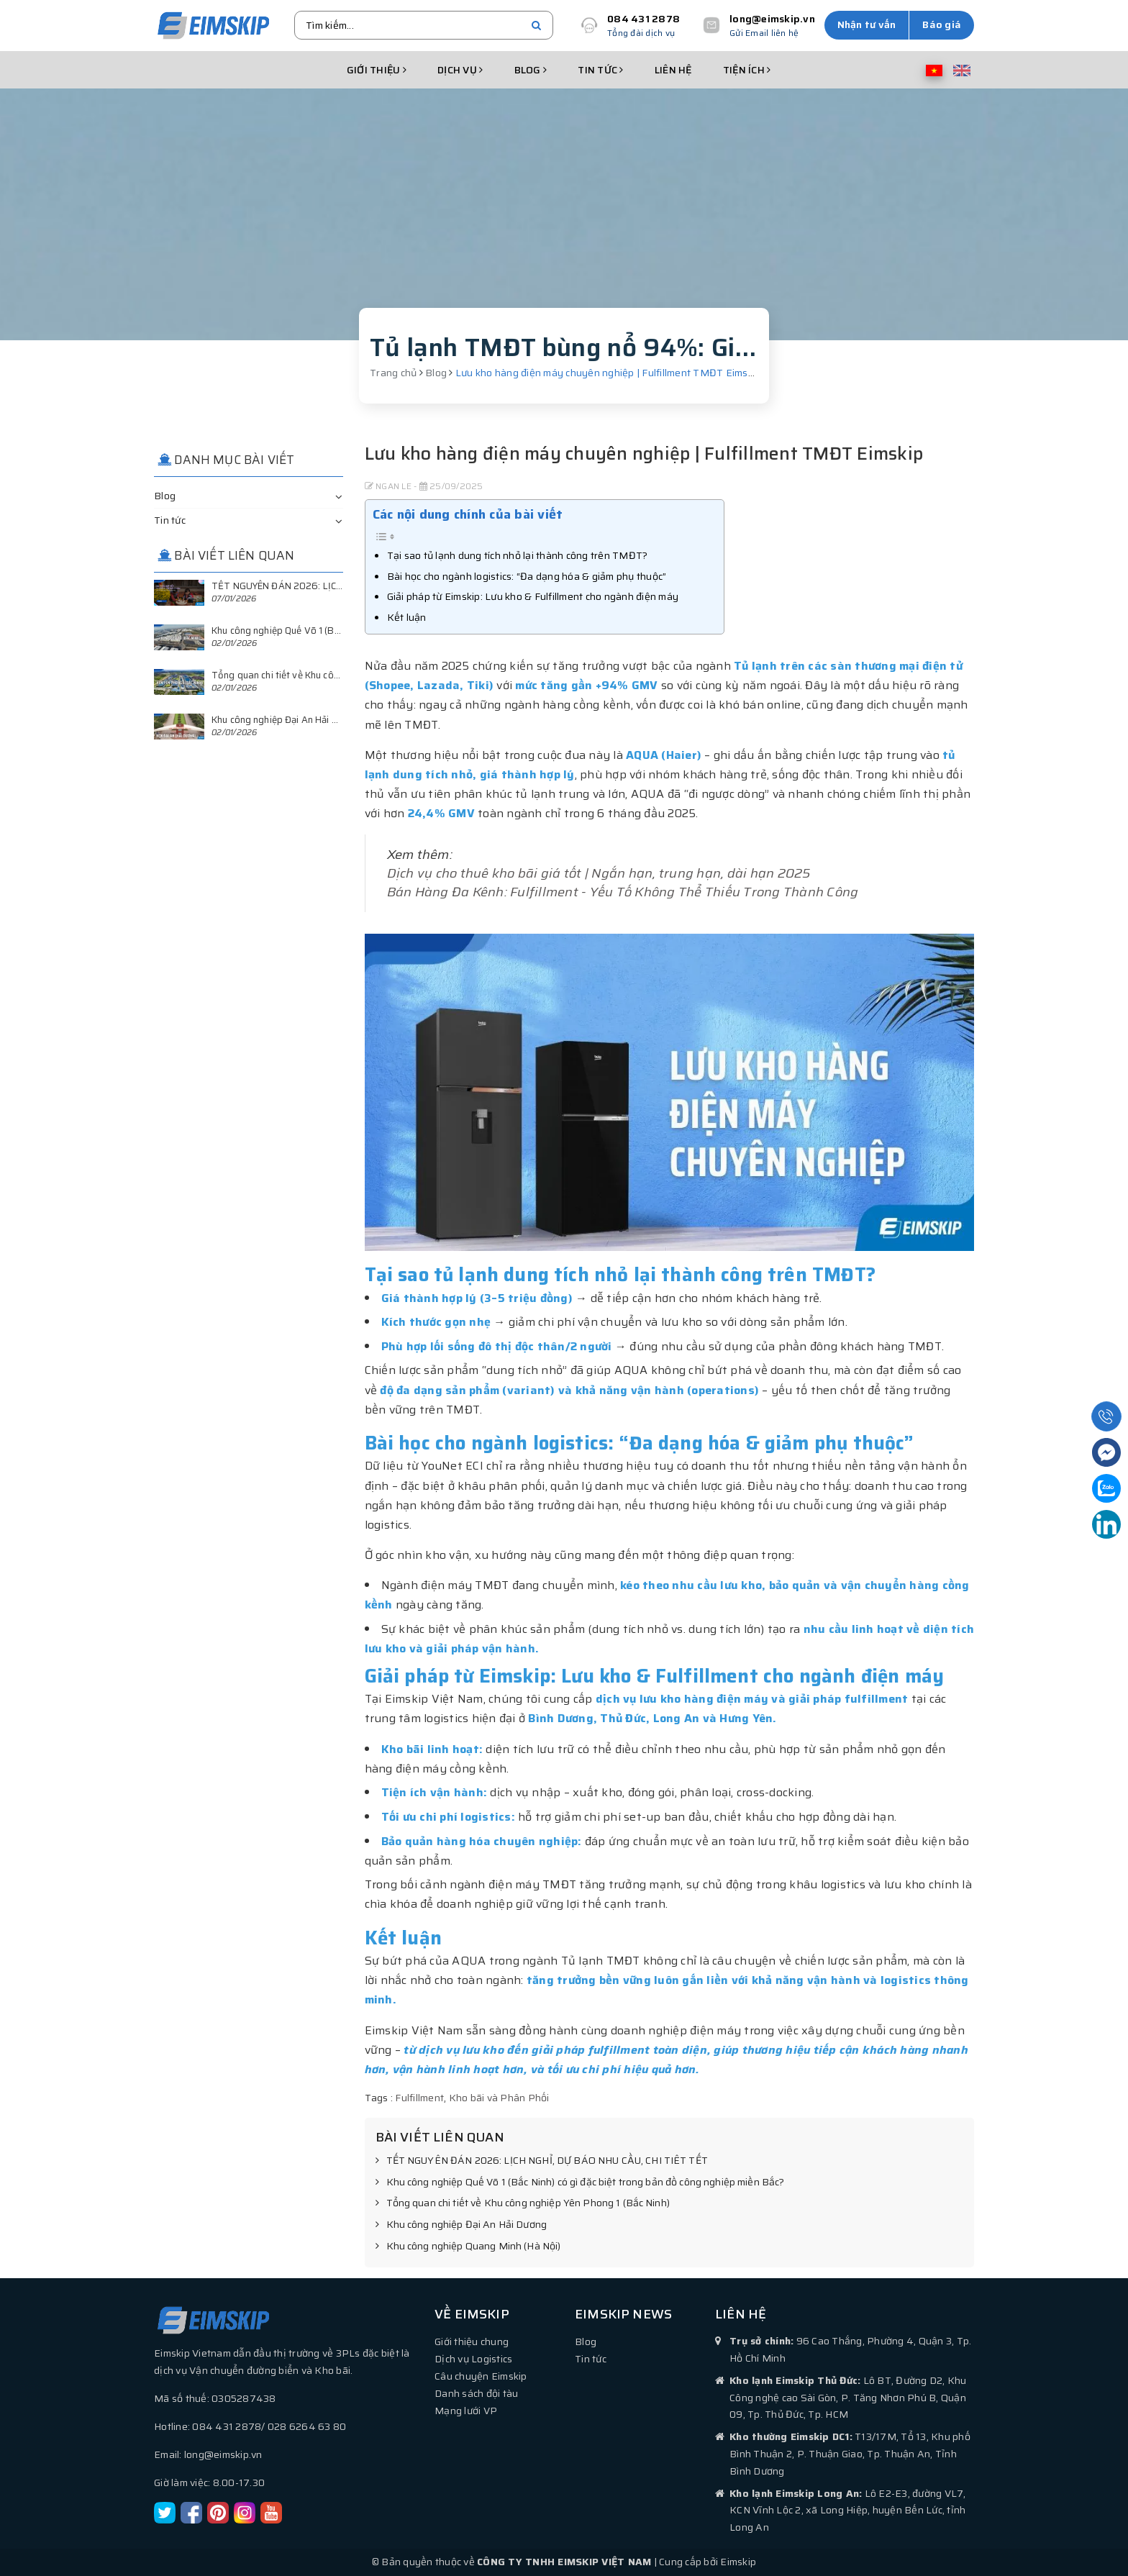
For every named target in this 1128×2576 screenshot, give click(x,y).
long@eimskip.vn (772, 19)
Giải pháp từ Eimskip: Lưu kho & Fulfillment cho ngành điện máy (533, 596)
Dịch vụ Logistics (473, 2359)
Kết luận (407, 617)
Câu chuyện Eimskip (481, 2376)
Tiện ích (747, 70)
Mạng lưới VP (466, 2410)
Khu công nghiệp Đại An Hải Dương (461, 2225)
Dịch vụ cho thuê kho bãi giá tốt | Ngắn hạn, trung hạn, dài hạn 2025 (599, 873)
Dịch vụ (460, 70)
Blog (530, 70)
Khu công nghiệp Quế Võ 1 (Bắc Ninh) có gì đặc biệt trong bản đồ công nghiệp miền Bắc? (580, 2182)
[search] (536, 25)
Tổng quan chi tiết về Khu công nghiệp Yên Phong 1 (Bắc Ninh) (523, 2203)
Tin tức (600, 70)
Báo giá (941, 24)
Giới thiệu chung (472, 2341)
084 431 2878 (643, 19)
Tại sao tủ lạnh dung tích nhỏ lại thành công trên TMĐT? (517, 555)
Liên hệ (673, 70)
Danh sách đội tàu (476, 2393)
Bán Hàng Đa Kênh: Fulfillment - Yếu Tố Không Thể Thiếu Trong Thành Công (623, 892)
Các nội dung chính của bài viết (468, 514)
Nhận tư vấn (866, 24)
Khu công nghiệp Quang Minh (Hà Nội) (468, 2246)
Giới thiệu (376, 70)
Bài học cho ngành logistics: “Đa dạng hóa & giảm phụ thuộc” (527, 576)
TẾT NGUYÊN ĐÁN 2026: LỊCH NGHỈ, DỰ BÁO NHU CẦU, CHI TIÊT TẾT (542, 2161)
